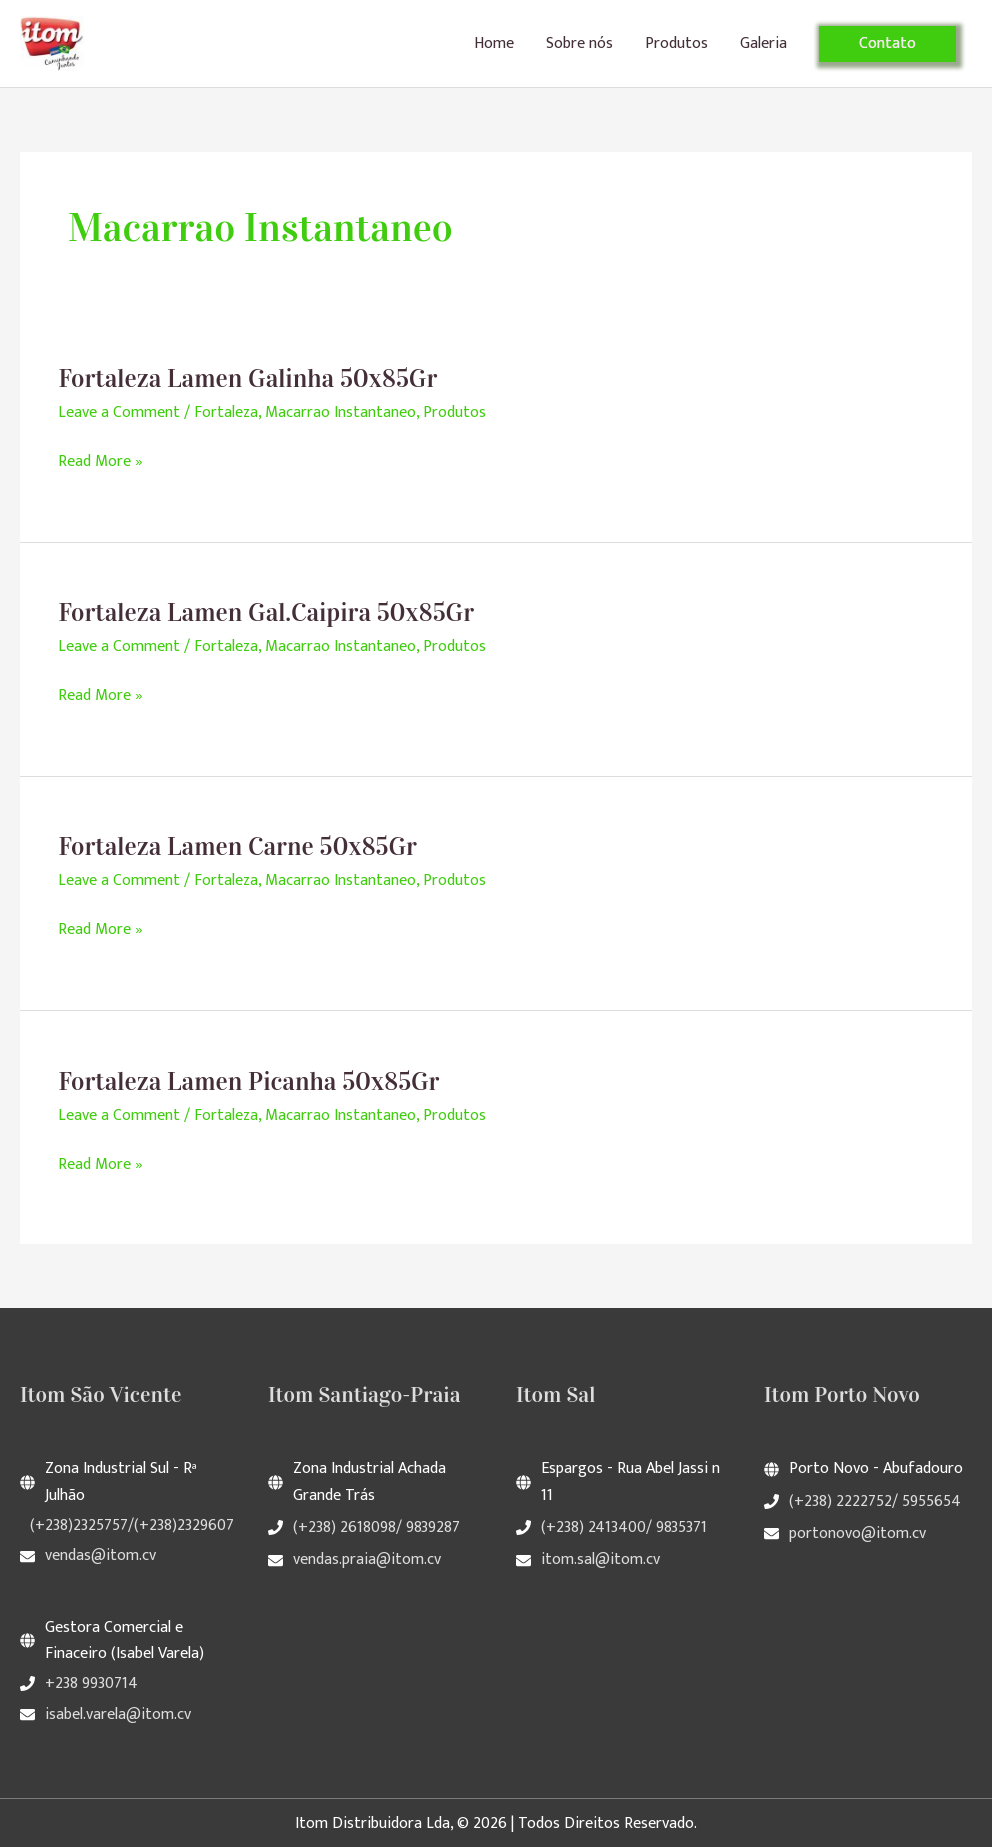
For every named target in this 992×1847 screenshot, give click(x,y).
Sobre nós (579, 46)
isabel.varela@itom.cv (118, 1712)
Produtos (676, 46)
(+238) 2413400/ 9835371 (624, 1529)
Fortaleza (226, 418)
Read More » (100, 468)
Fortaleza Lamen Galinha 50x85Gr (250, 384)
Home (494, 46)
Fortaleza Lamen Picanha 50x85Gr (251, 1084)
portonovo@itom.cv (857, 1534)
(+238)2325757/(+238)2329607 (132, 1527)
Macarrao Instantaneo (341, 418)
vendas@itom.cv (100, 1556)
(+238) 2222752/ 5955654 (875, 1502)
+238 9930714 (91, 1683)
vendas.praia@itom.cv (367, 1560)
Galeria (763, 46)
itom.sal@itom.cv (600, 1560)
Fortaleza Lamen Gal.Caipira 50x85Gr (269, 618)
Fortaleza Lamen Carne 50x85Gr (240, 851)
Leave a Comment (119, 418)
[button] (887, 47)
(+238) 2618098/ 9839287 (376, 1529)
